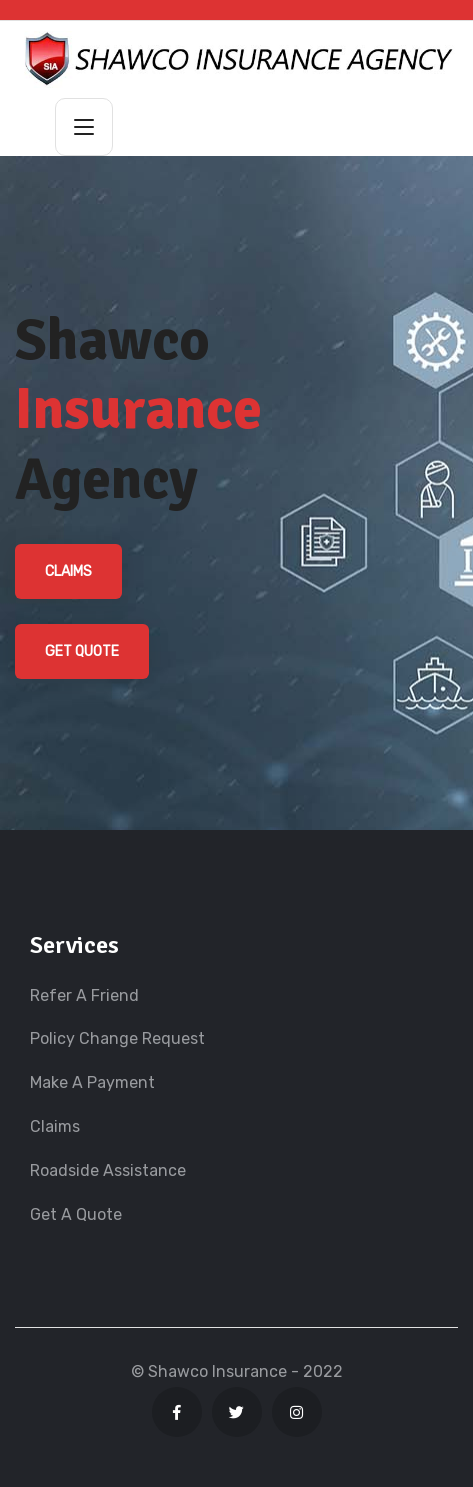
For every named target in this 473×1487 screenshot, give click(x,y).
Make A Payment (92, 1082)
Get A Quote (76, 1214)
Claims (68, 571)
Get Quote (82, 651)
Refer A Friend (84, 995)
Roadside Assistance (108, 1170)
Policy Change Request (117, 1038)
